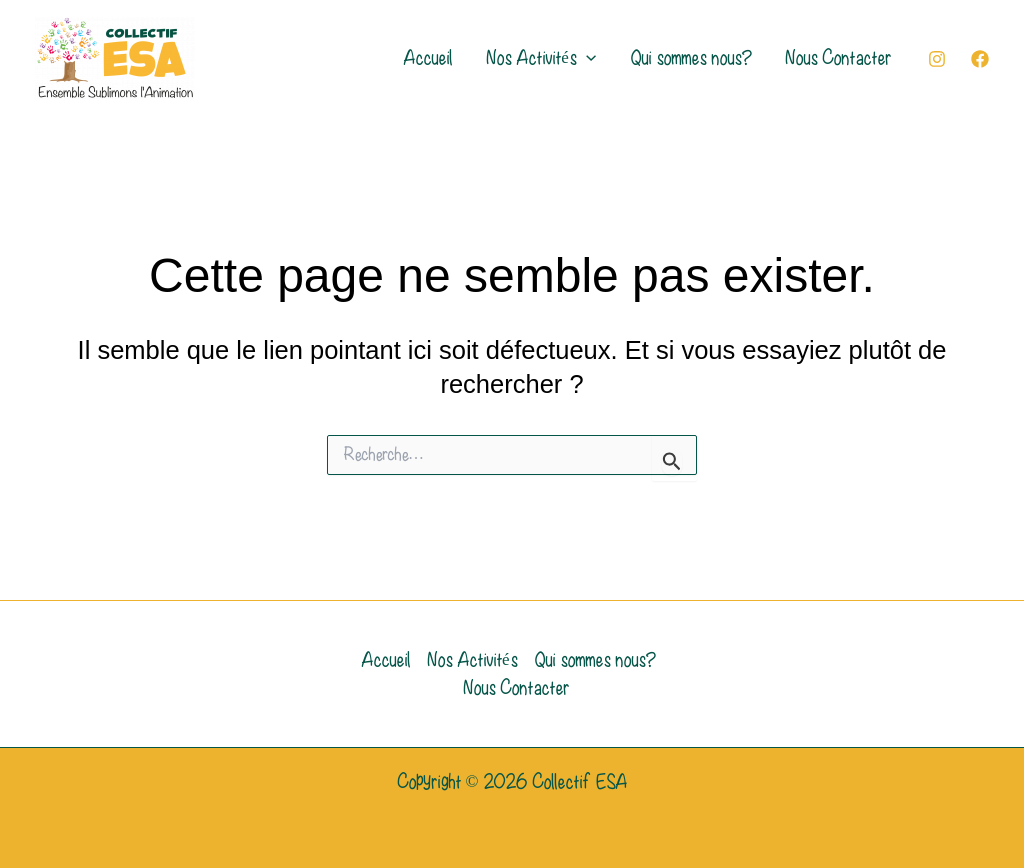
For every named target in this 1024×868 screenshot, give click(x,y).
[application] (586, 58)
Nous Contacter (838, 58)
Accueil (427, 58)
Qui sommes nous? (690, 58)
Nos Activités (541, 58)
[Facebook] (980, 59)
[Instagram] (937, 59)
